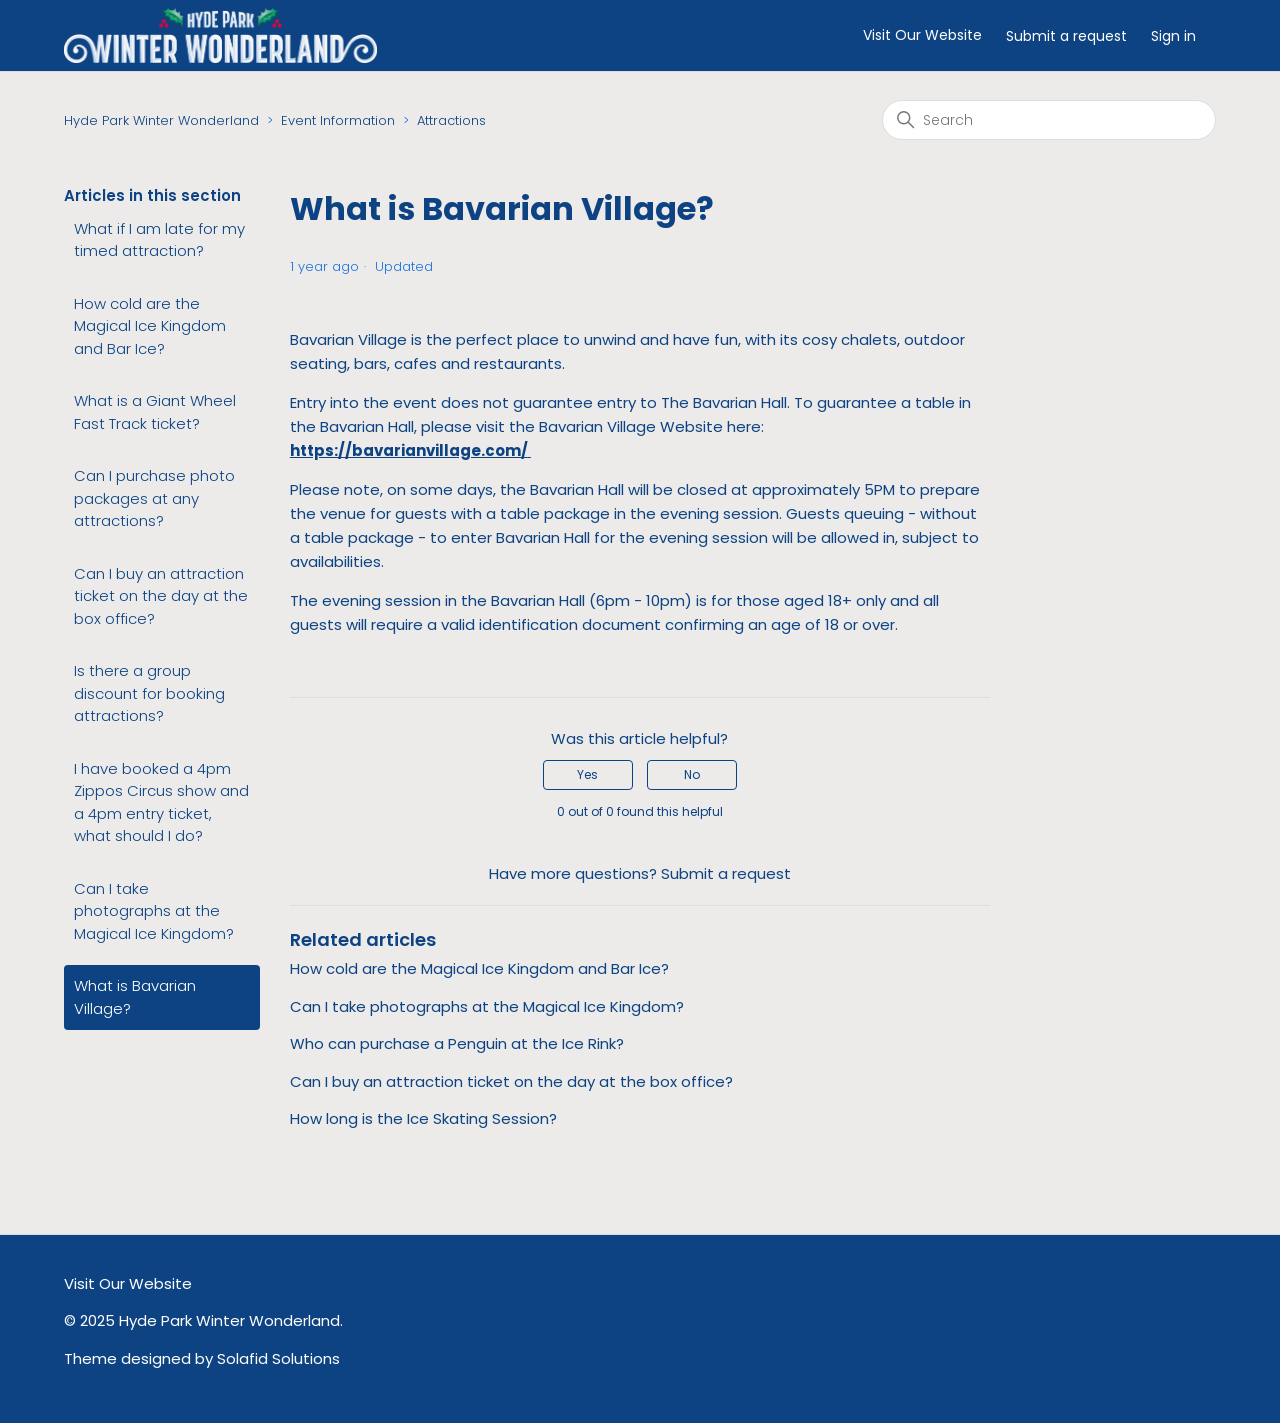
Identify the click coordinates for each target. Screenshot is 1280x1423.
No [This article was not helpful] (692, 774)
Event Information (338, 120)
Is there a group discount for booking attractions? (149, 693)
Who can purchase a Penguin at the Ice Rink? (457, 1043)
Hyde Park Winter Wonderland (161, 120)
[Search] (1049, 120)
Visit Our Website (922, 35)
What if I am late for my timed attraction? (159, 240)
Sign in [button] (1173, 36)
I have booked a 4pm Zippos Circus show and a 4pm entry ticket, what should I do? (161, 802)
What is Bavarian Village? (135, 997)
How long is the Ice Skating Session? (423, 1118)
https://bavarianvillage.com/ (409, 450)
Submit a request (1066, 36)
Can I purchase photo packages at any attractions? (154, 498)
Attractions (451, 120)
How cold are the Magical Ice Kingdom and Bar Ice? (150, 326)
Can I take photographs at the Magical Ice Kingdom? (154, 911)
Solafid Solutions (278, 1358)
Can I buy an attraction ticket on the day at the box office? (161, 596)
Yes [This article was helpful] (587, 774)
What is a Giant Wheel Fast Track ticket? (155, 412)
